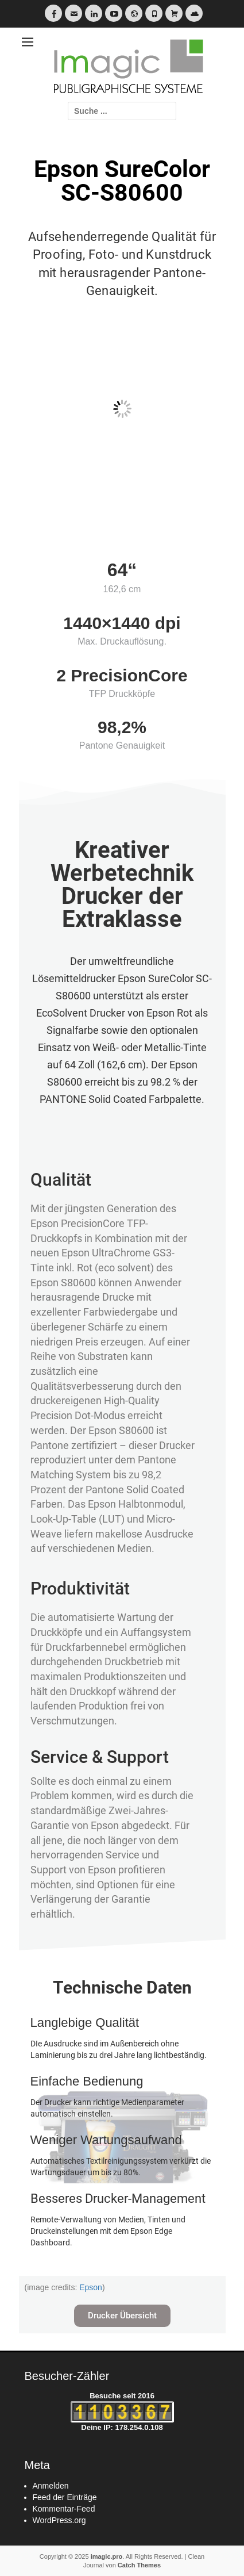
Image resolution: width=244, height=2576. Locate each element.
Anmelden (51, 2485)
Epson (90, 2287)
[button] (122, 2316)
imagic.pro (107, 2556)
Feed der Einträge (65, 2497)
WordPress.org (59, 2520)
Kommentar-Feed (64, 2508)
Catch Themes (139, 2565)
